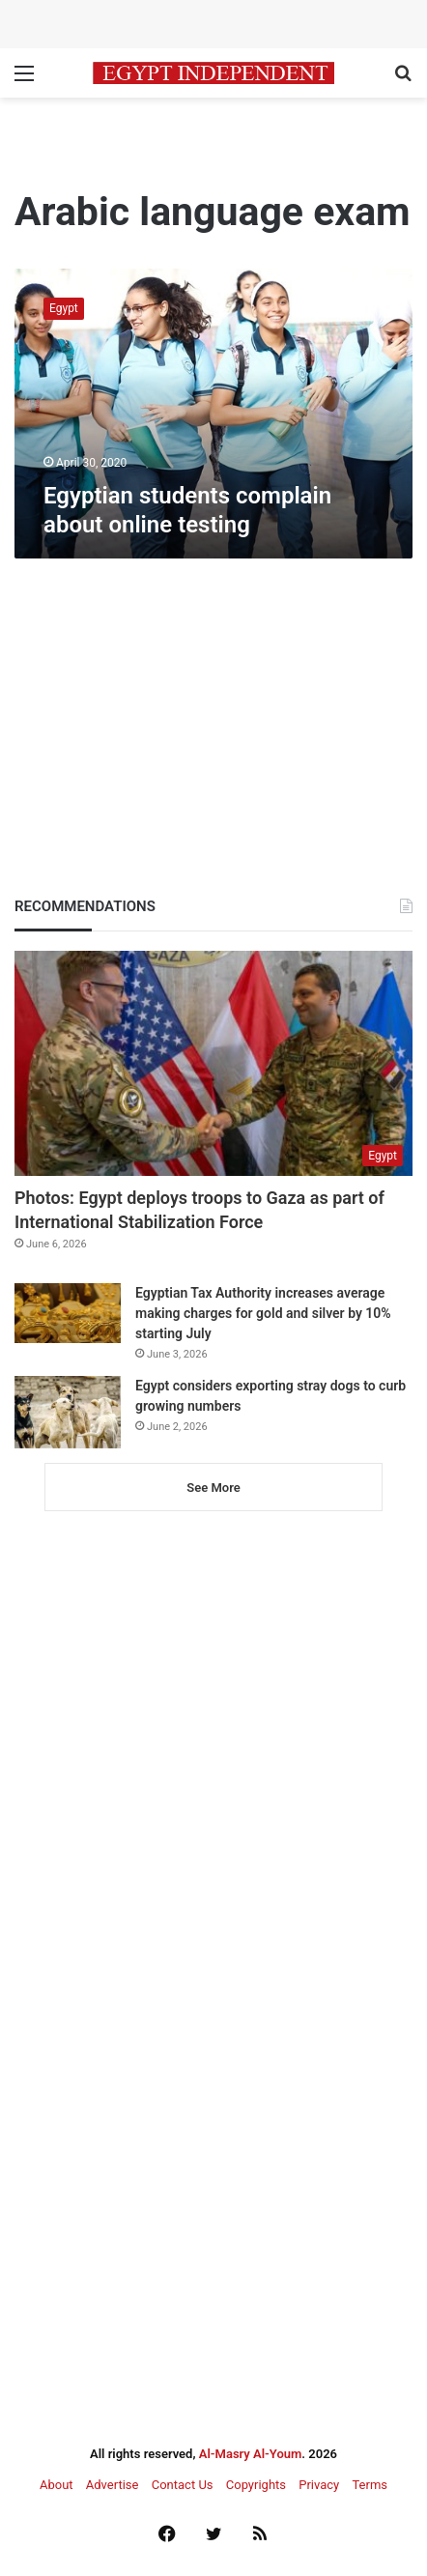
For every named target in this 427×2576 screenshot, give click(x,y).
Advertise (112, 2484)
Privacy (319, 2484)
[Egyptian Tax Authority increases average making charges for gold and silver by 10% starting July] (67, 1313)
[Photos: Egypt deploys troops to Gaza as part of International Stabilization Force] (213, 1063)
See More (213, 1487)
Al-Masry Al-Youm (250, 2454)
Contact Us (183, 2484)
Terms (369, 2484)
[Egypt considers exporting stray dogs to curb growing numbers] (67, 1412)
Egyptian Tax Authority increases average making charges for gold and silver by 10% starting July (263, 1313)
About (56, 2484)
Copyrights (256, 2484)
